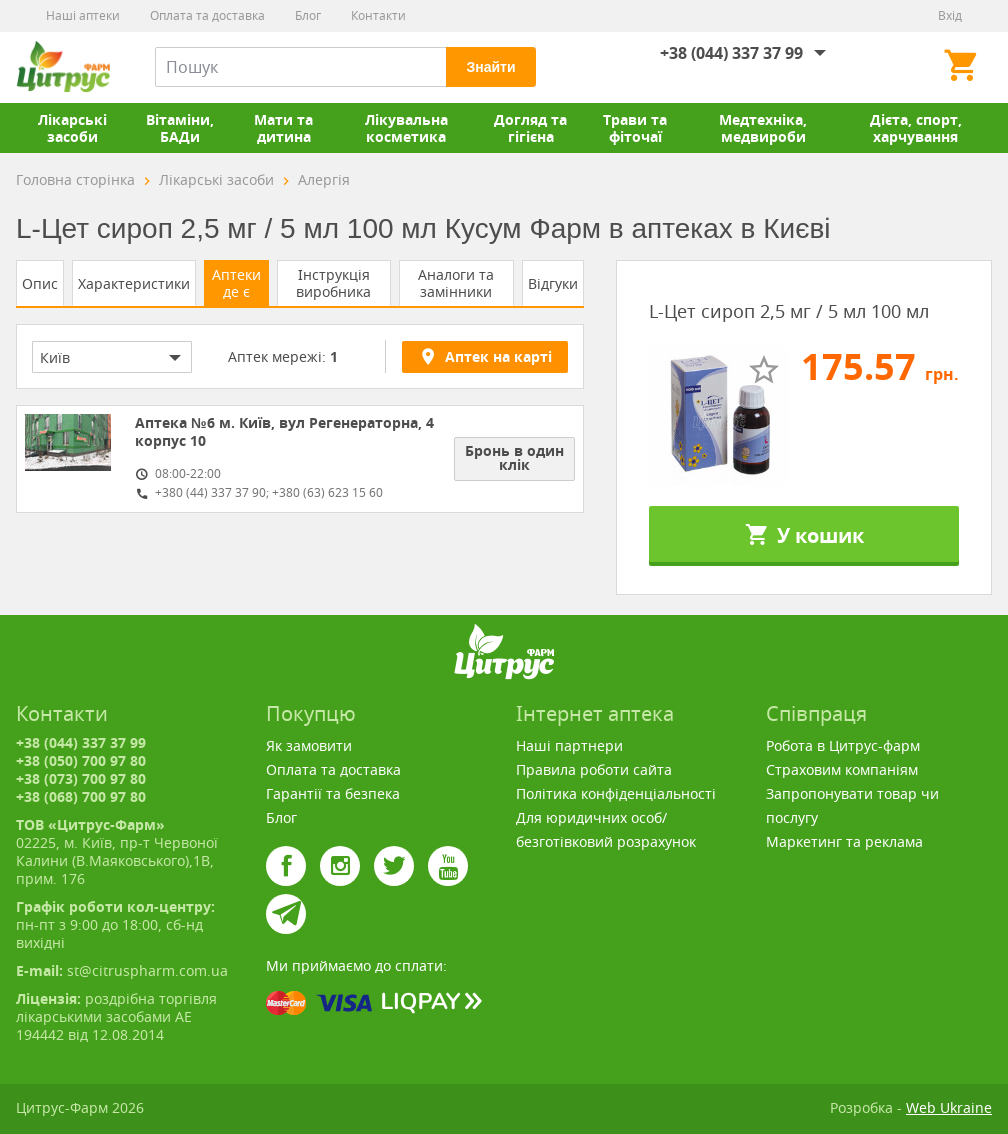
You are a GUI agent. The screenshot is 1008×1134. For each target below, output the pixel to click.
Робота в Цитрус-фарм (843, 745)
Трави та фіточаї (635, 128)
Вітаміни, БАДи (180, 128)
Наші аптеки (83, 15)
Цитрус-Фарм (63, 67)
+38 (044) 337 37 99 (731, 53)
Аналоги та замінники (456, 283)
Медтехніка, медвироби (763, 128)
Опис (40, 283)
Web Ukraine (949, 1107)
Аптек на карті (485, 356)
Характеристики (134, 283)
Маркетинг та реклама (844, 841)
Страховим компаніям (842, 769)
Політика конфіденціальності (616, 793)
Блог (308, 15)
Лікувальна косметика (406, 128)
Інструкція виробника (333, 283)
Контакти (378, 15)
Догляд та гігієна (530, 128)
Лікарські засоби (72, 128)
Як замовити (309, 745)
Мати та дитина (283, 128)
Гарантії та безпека (333, 793)
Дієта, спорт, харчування (916, 128)
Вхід (950, 15)
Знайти (490, 67)
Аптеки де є (236, 283)
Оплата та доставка (207, 15)
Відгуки (553, 283)
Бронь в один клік (514, 457)
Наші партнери (569, 745)
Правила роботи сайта (594, 769)
